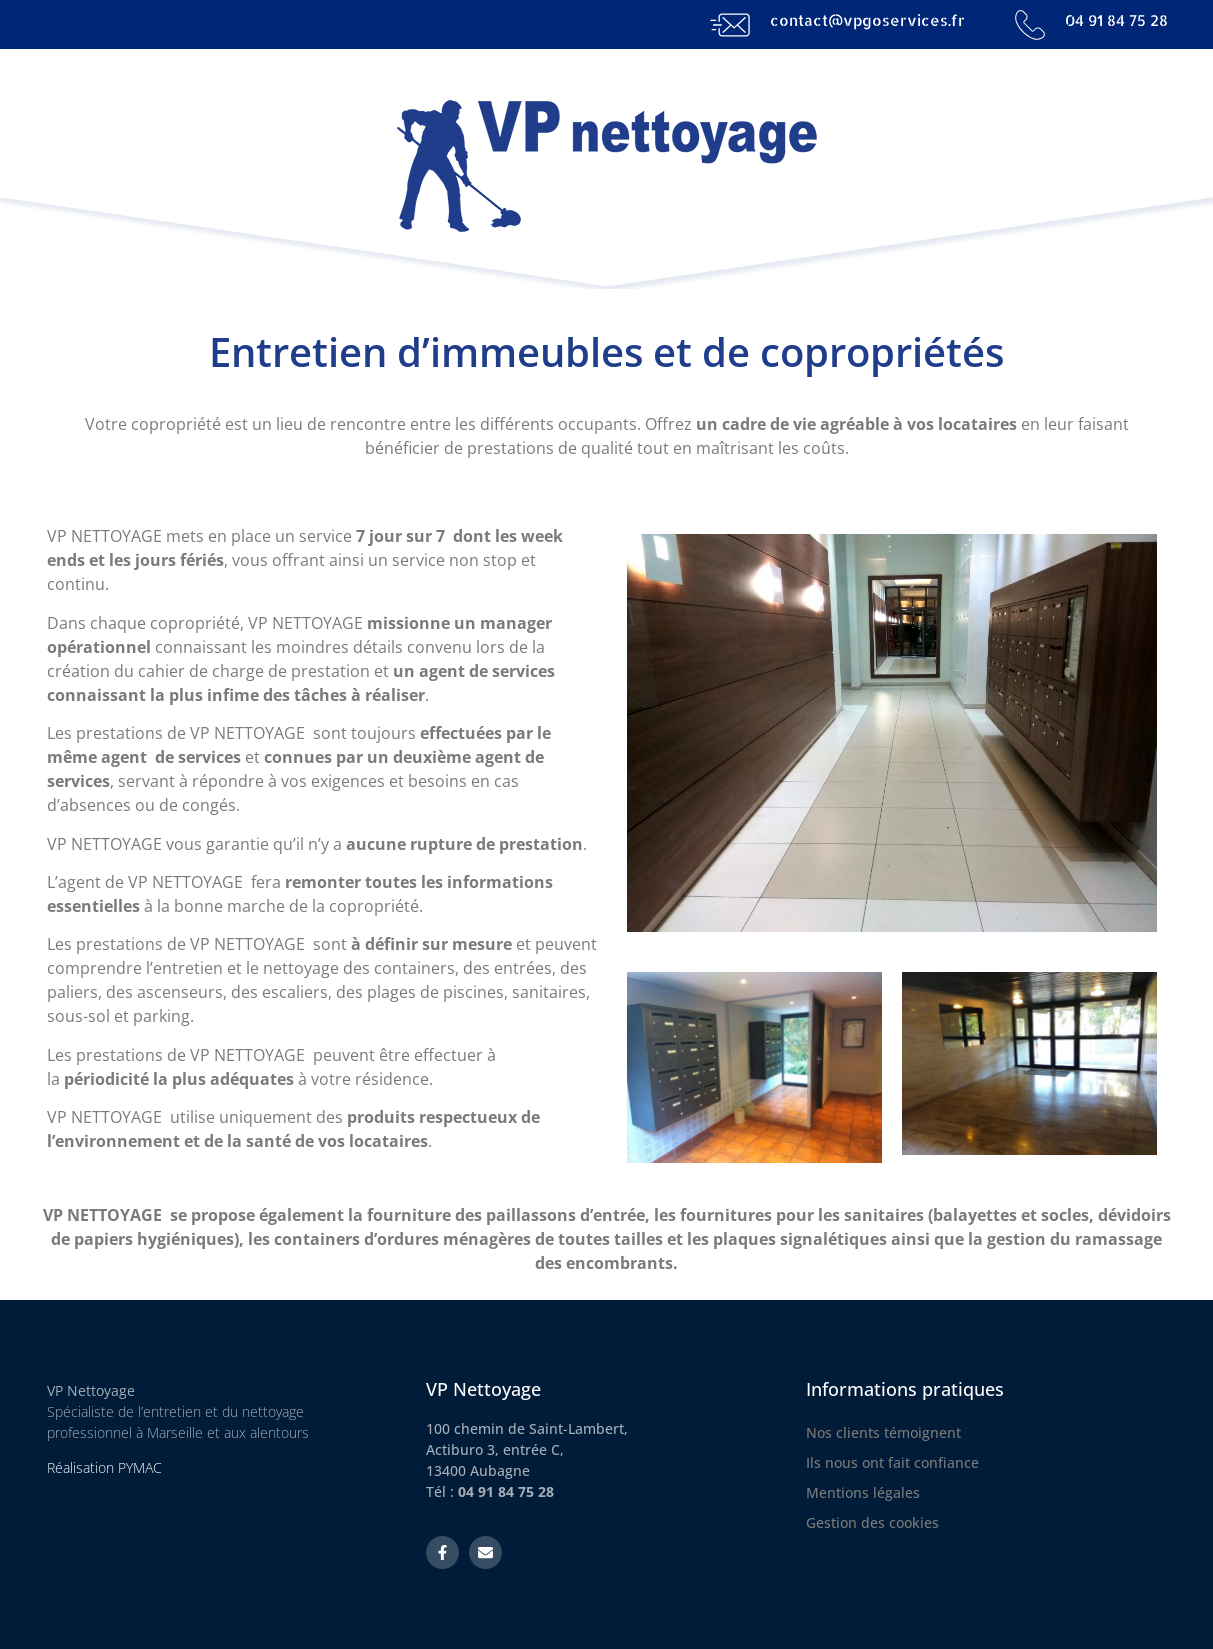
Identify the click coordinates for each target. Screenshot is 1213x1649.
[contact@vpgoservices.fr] (730, 25)
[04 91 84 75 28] (1030, 25)
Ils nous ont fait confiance (892, 1462)
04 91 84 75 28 (1116, 20)
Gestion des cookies (872, 1522)
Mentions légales (863, 1492)
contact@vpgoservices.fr (867, 20)
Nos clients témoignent (883, 1432)
